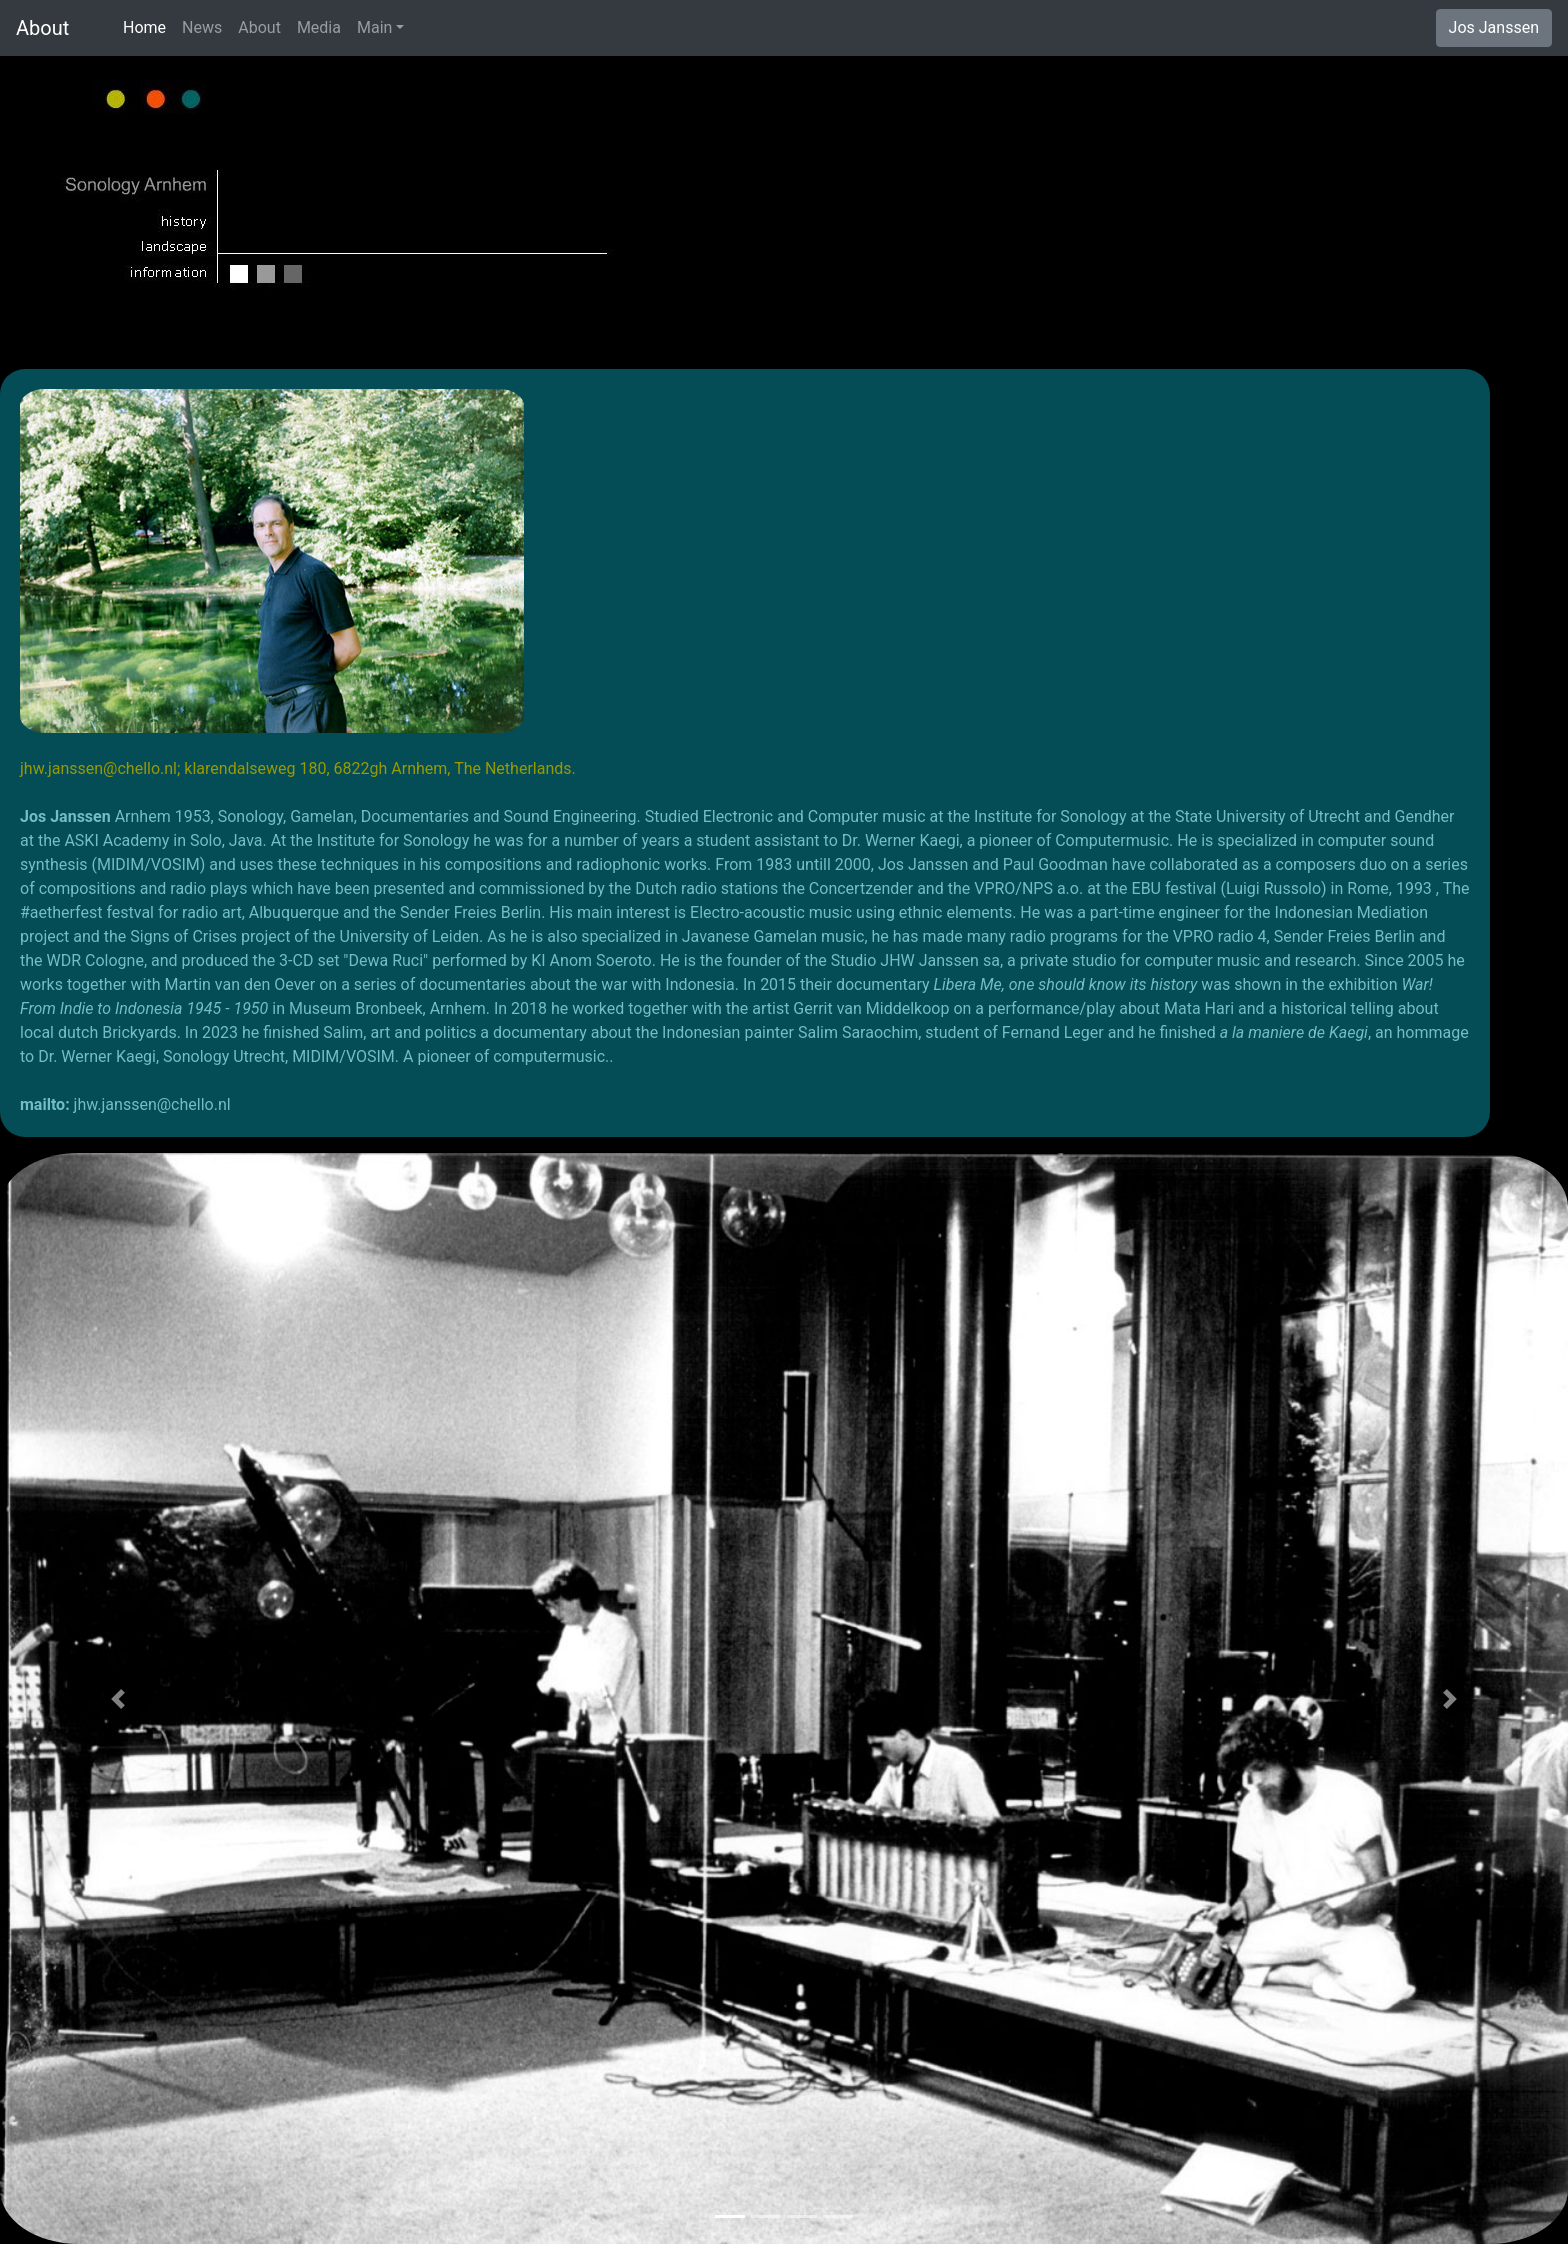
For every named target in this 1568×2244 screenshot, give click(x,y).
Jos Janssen (1494, 27)
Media (319, 27)
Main (374, 27)
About (57, 28)
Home (148, 26)
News (202, 27)
